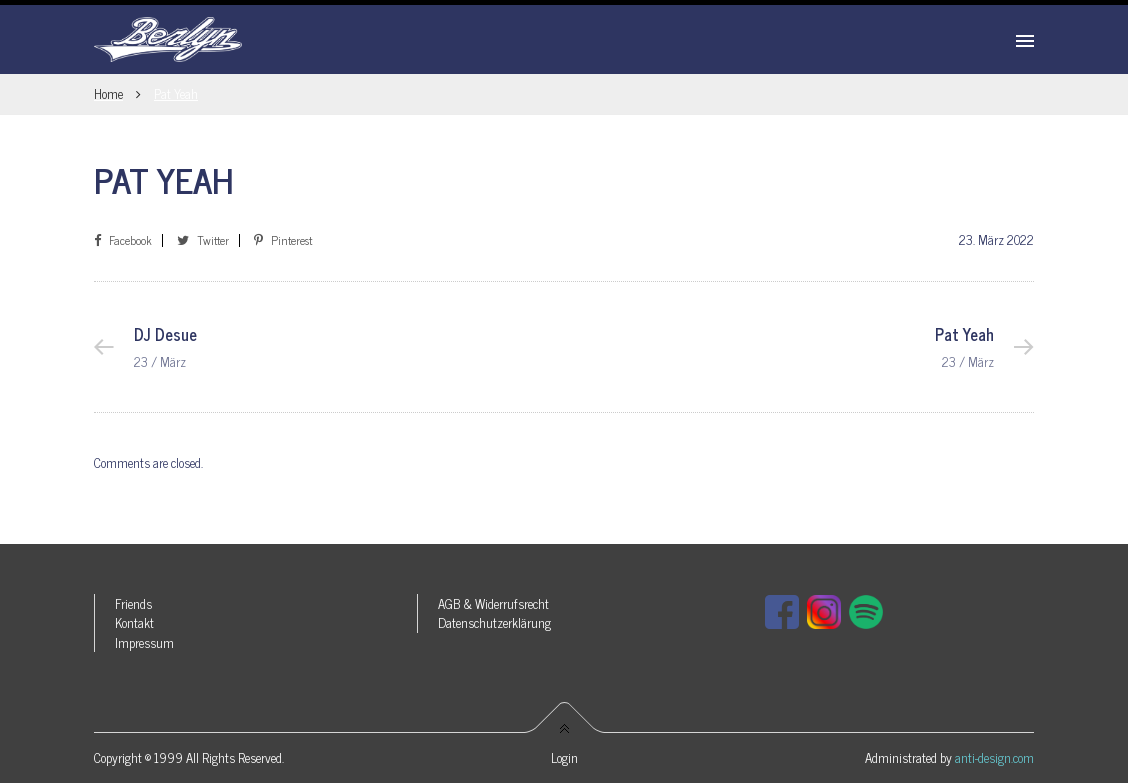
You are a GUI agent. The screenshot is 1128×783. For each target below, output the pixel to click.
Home (108, 93)
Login (564, 757)
